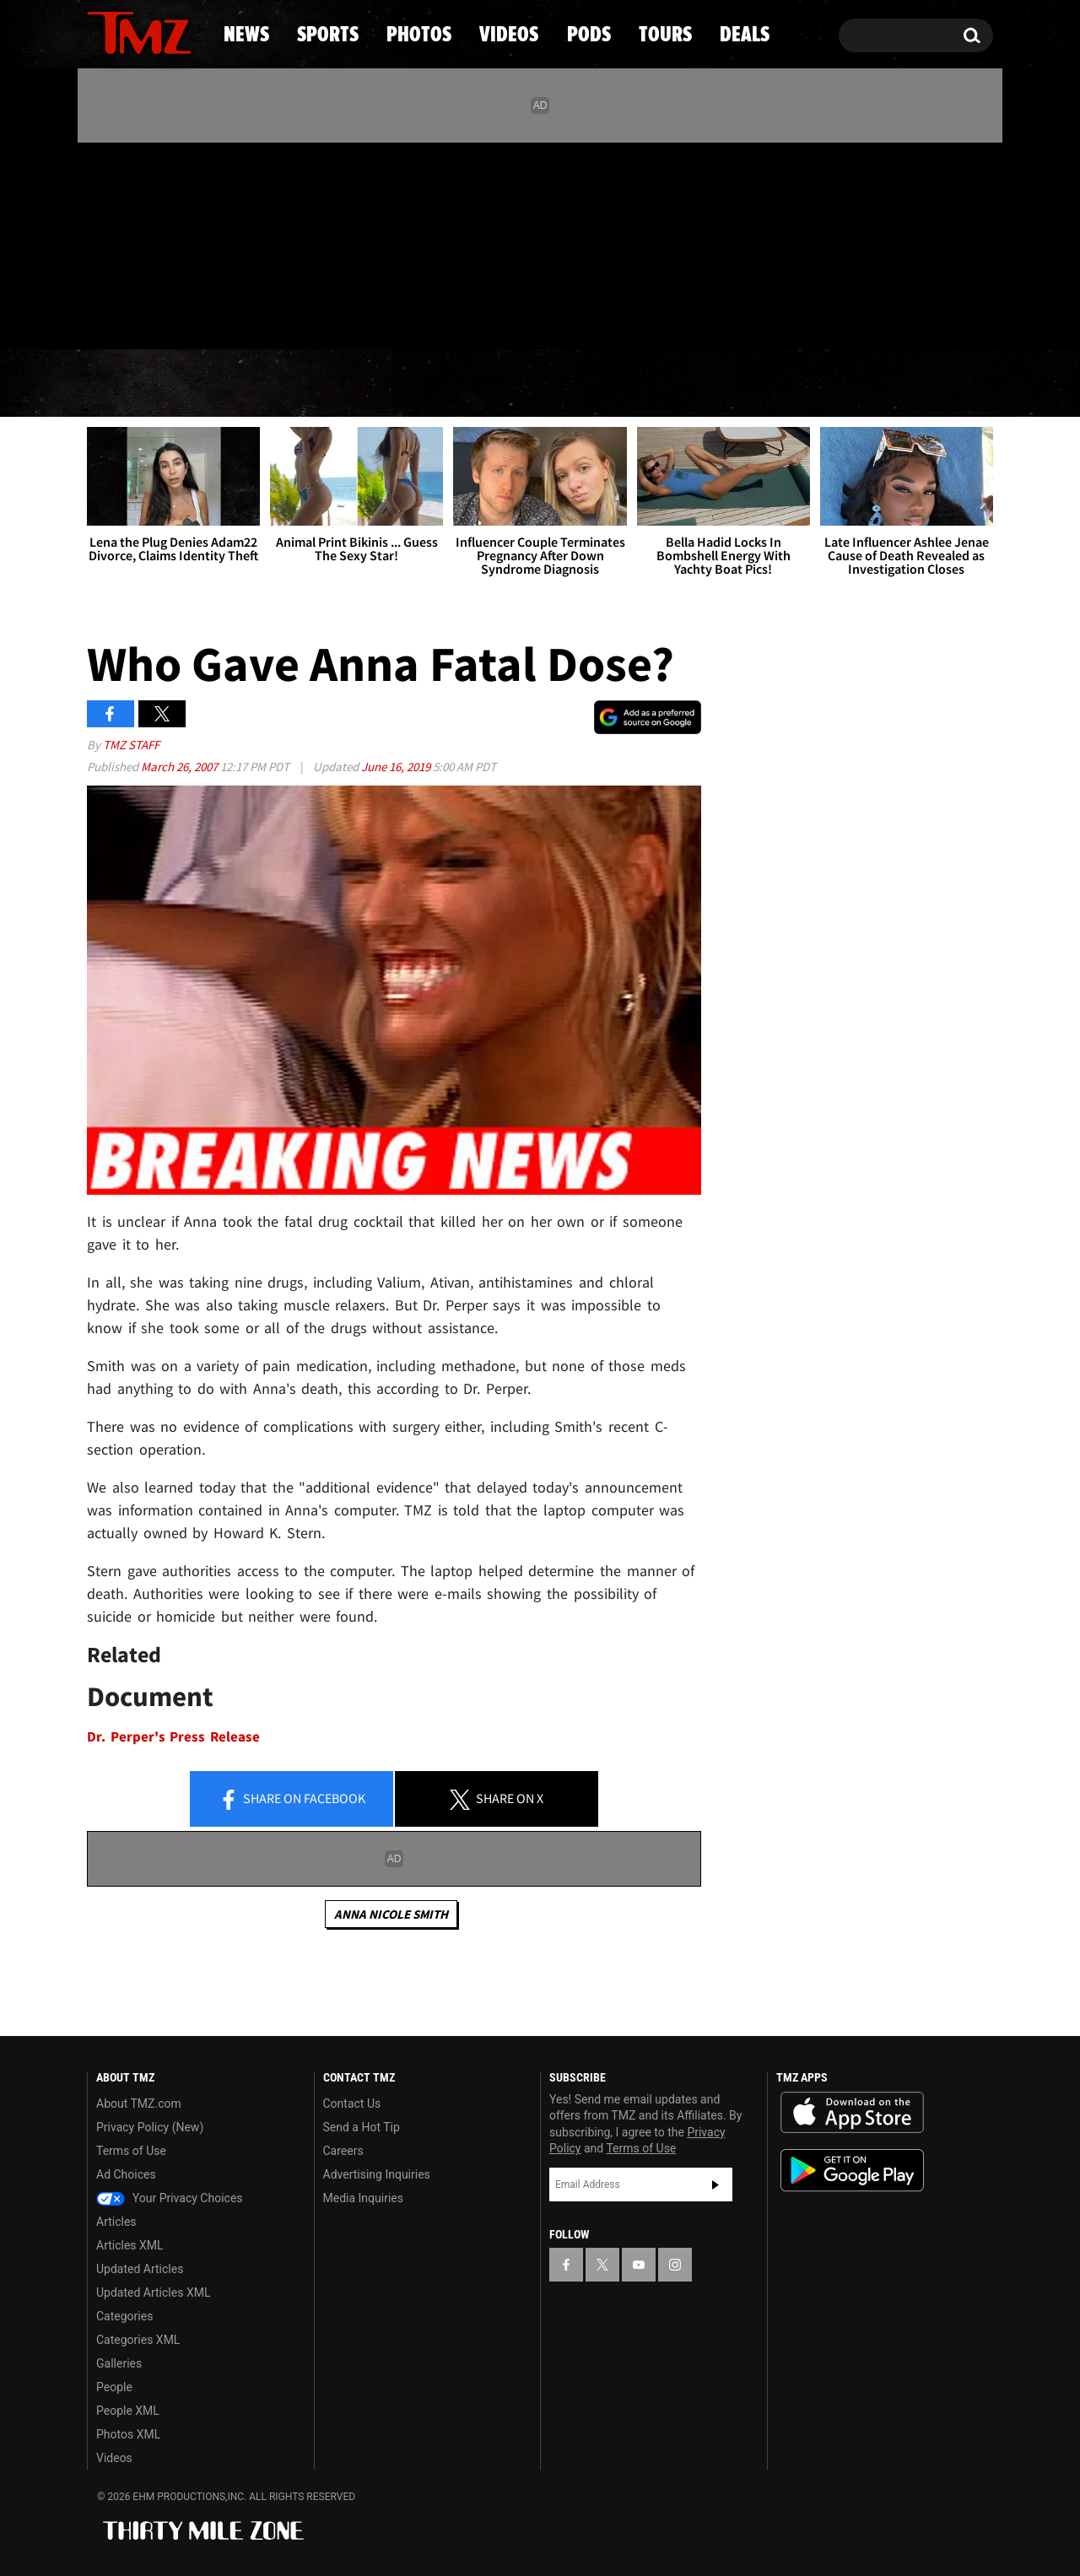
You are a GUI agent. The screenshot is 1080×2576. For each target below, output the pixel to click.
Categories (124, 2316)
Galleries (119, 2363)
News (128, 384)
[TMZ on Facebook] (101, 242)
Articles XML (130, 2245)
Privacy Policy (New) (149, 2127)
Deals (920, 384)
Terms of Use (131, 2150)
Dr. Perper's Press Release (173, 1737)
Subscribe (715, 2184)
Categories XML (138, 2339)
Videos (544, 384)
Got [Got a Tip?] (140, 315)
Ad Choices (126, 2174)
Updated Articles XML (153, 2292)
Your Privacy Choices (169, 2198)
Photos (402, 384)
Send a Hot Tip (361, 2127)
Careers (343, 2150)
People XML (127, 2410)
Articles (116, 2221)
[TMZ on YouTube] (639, 2265)
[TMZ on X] (126, 242)
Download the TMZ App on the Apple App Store (852, 2113)
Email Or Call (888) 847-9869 (281, 315)
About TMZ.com (138, 2103)
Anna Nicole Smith (391, 1914)
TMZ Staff (131, 745)
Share (292, 1800)
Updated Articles (139, 2269)
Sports (258, 384)
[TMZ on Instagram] (187, 242)
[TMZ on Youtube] (155, 242)
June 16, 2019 (397, 767)
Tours (793, 384)
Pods (671, 384)
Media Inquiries (363, 2198)
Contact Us (352, 2103)
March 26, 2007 (180, 767)
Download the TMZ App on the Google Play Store (852, 2170)
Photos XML (128, 2434)
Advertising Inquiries (376, 2174)
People (114, 2387)
